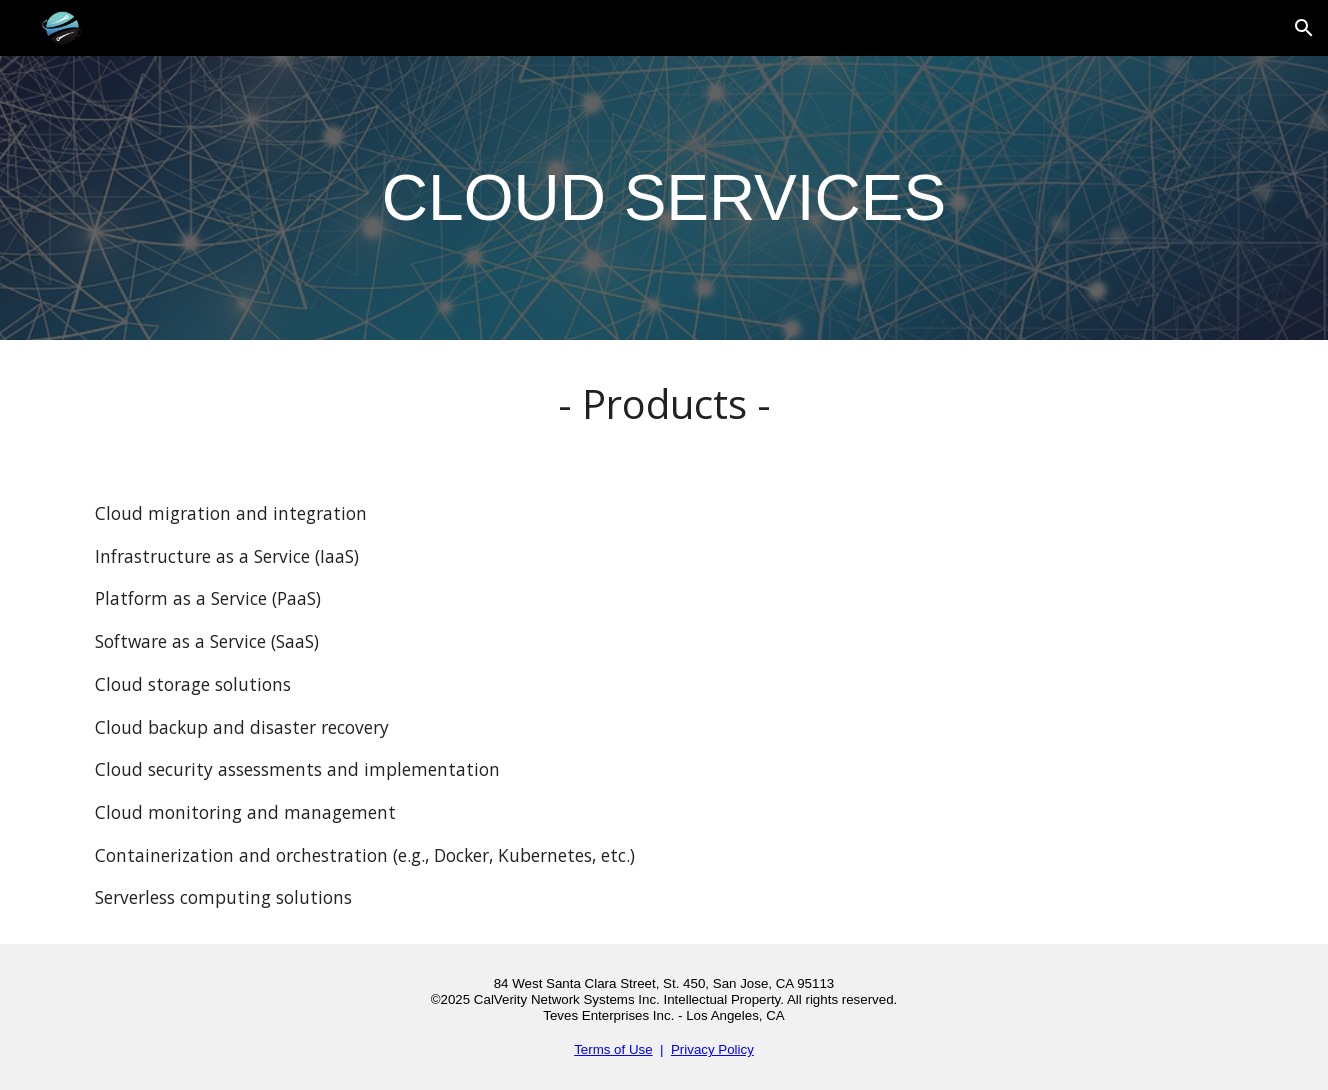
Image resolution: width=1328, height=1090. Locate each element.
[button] (1304, 28)
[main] (664, 198)
